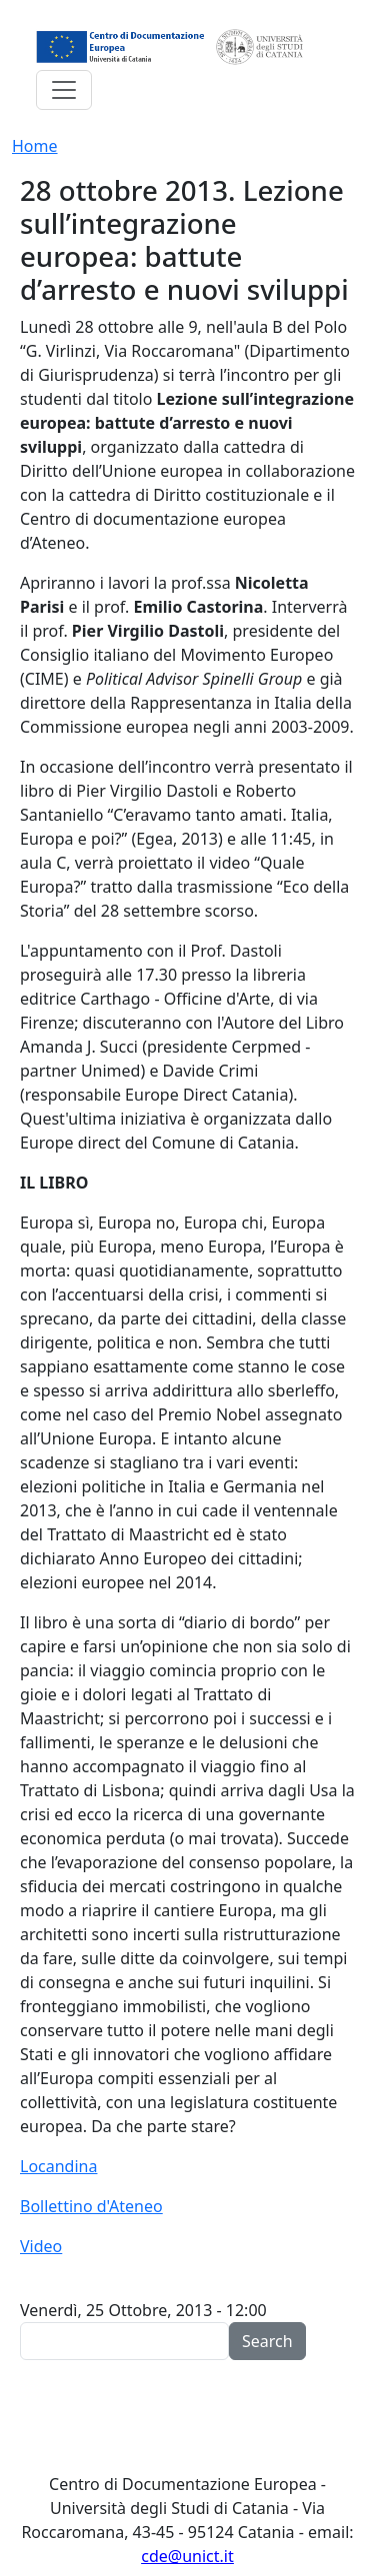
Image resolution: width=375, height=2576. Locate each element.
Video (41, 2246)
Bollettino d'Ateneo (91, 2206)
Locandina (58, 2166)
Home (35, 146)
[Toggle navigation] (64, 90)
